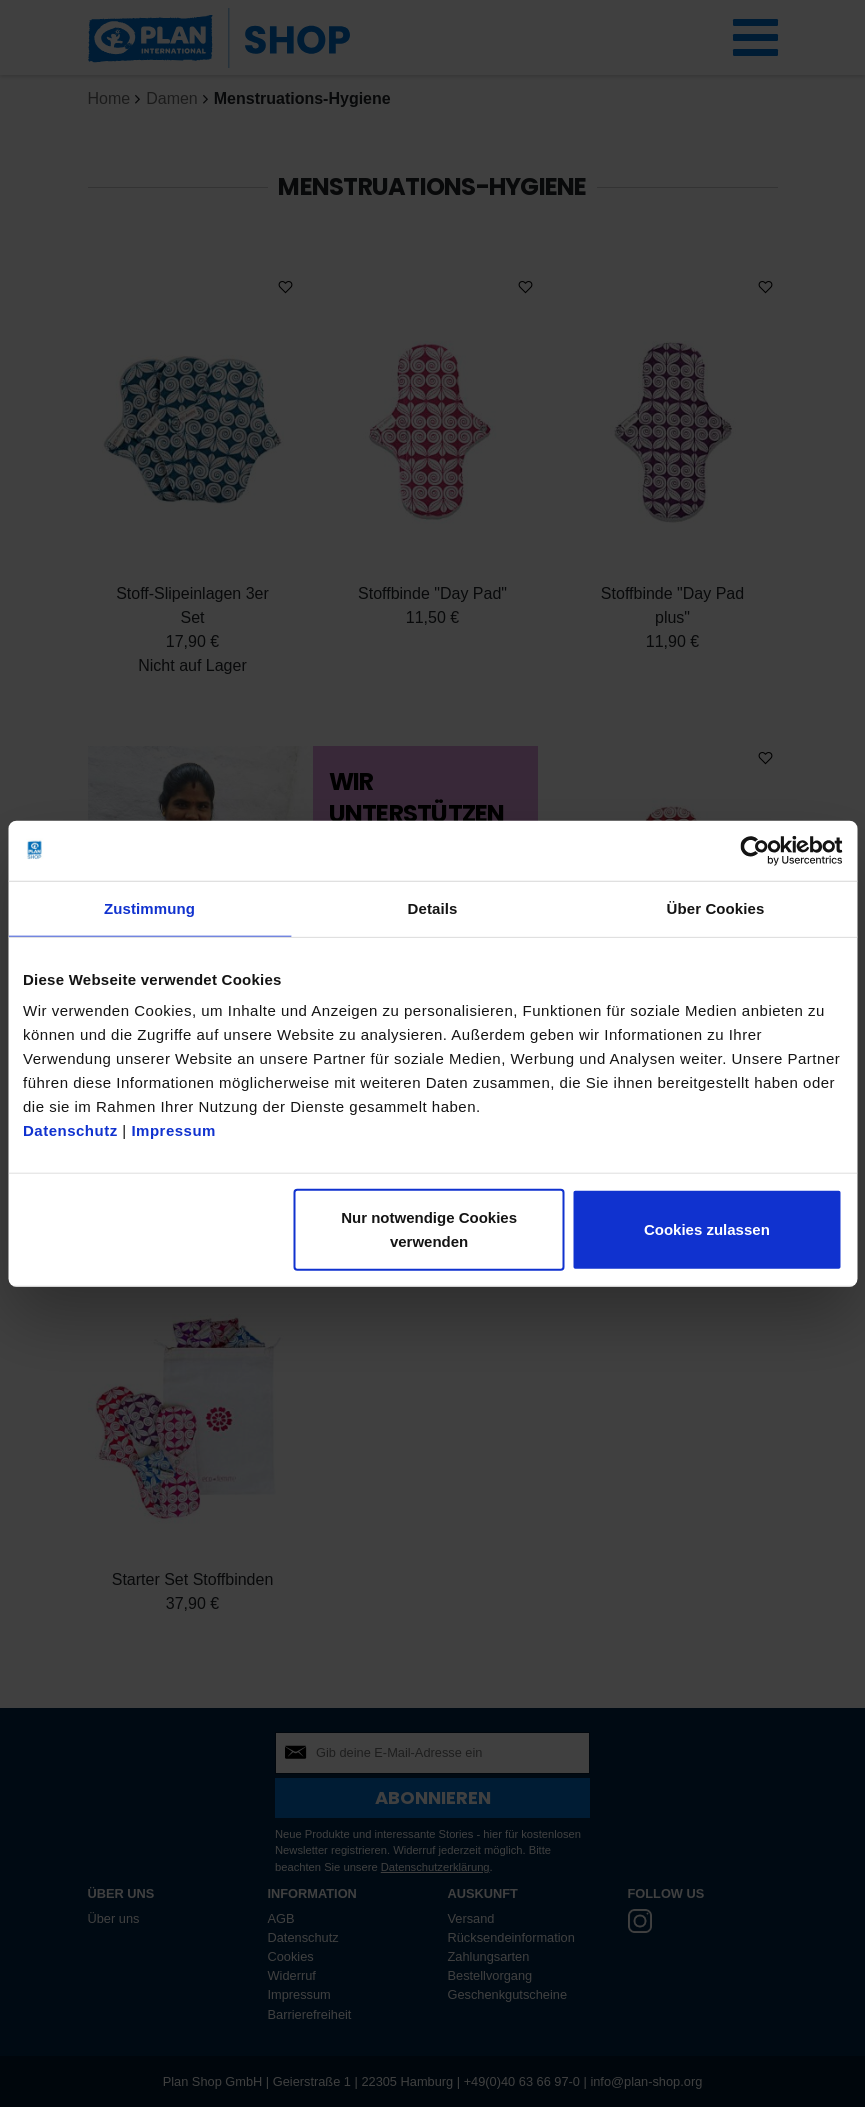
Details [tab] (433, 907)
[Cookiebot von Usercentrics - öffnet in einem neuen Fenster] (754, 850)
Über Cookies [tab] (716, 907)
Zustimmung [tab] (149, 907)
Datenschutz (70, 1130)
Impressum (173, 1130)
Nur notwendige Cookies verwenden (429, 1229)
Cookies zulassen (707, 1229)
